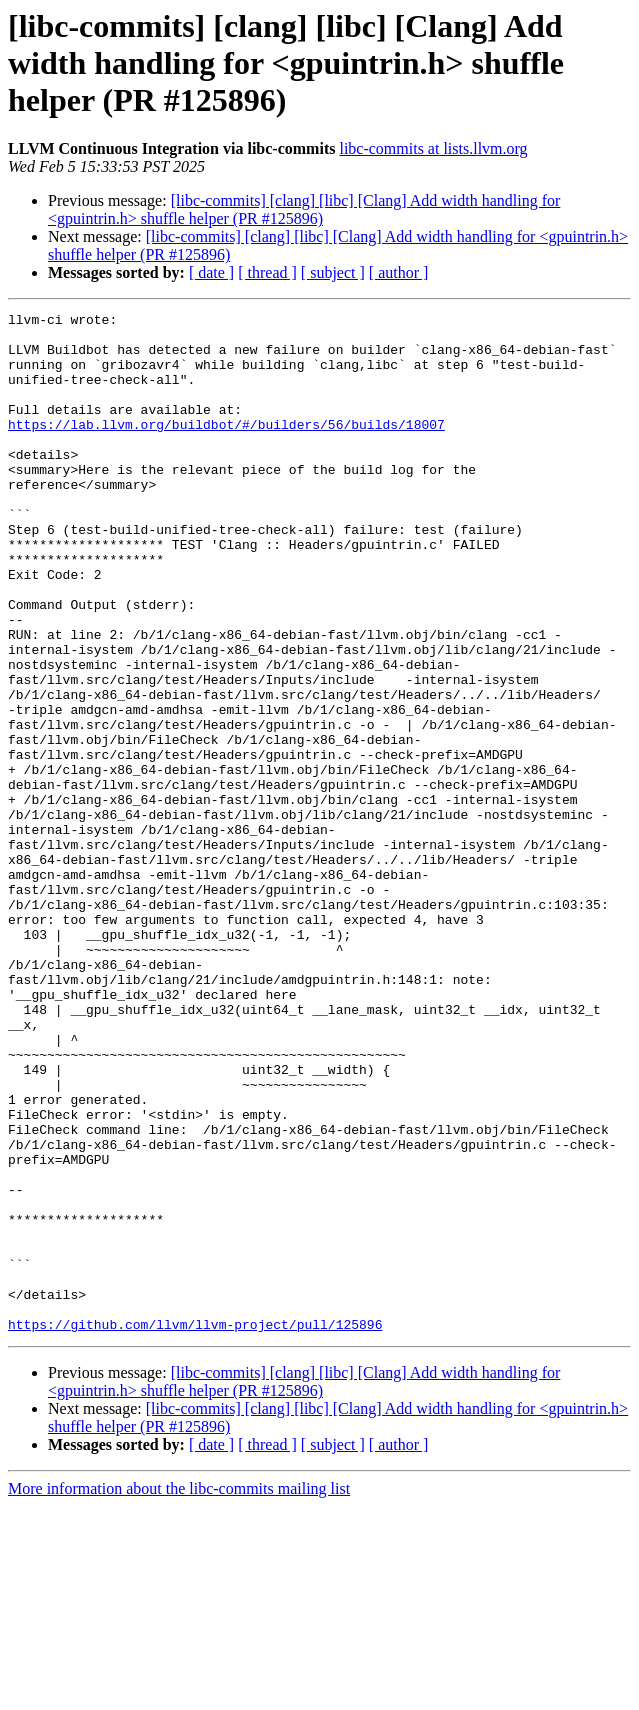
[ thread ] (267, 272)
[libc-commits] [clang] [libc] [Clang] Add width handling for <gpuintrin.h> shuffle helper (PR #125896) (304, 209)
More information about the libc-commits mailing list (179, 1692)
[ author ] (399, 272)
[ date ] (211, 272)
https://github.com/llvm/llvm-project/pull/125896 (195, 1528)
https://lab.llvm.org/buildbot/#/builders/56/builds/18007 (226, 448)
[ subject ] (333, 272)
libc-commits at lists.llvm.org (433, 148)
